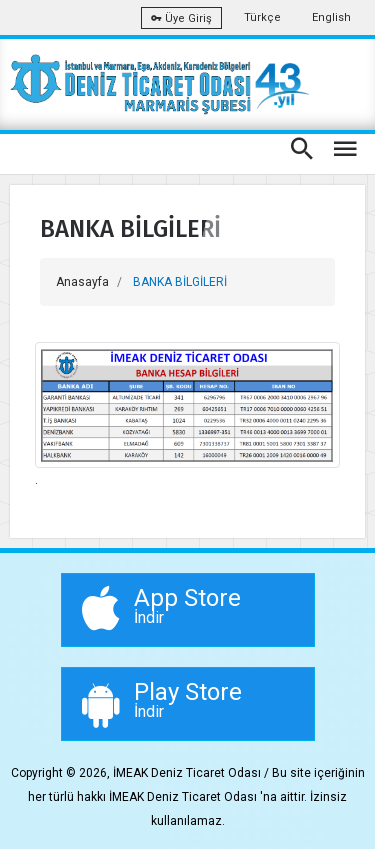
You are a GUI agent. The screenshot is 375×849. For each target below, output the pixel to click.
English (331, 17)
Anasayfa (82, 282)
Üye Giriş (181, 18)
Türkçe (262, 17)
